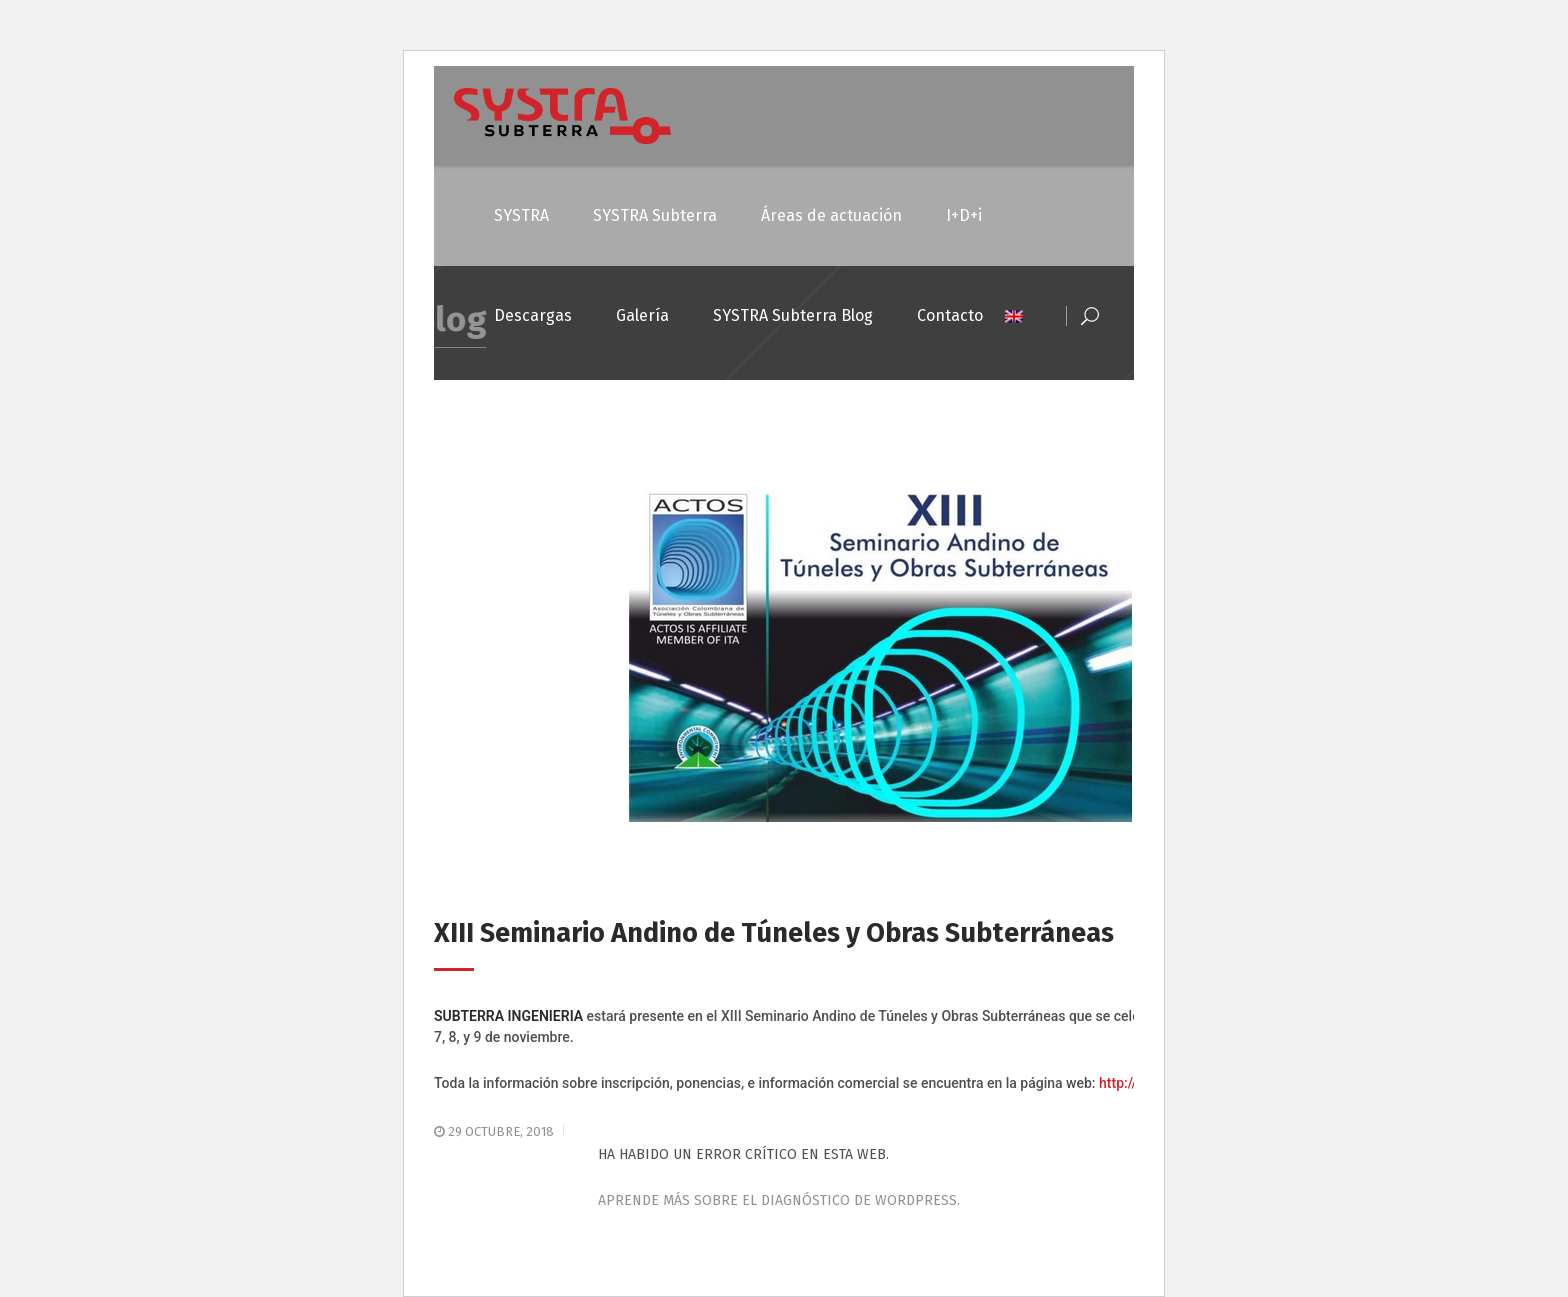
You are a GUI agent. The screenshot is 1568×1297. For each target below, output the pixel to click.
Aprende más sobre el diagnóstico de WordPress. (779, 1200)
